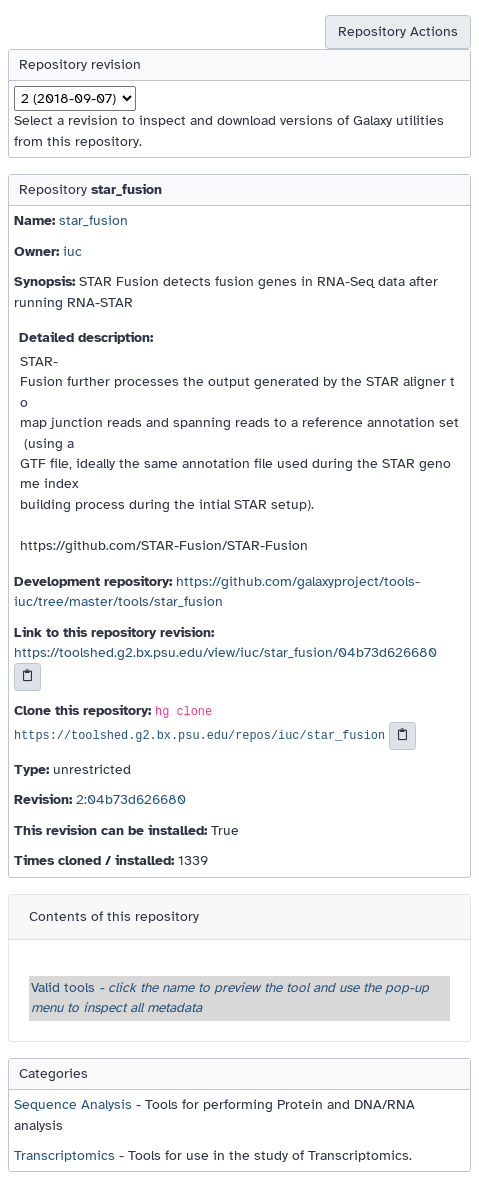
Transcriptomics (64, 1155)
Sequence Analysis (73, 1104)
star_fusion (93, 220)
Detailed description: (86, 337)
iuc (72, 251)
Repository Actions (398, 31)
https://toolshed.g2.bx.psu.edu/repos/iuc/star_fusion (199, 737)
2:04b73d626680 (131, 799)
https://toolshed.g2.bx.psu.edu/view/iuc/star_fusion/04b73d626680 (225, 652)
